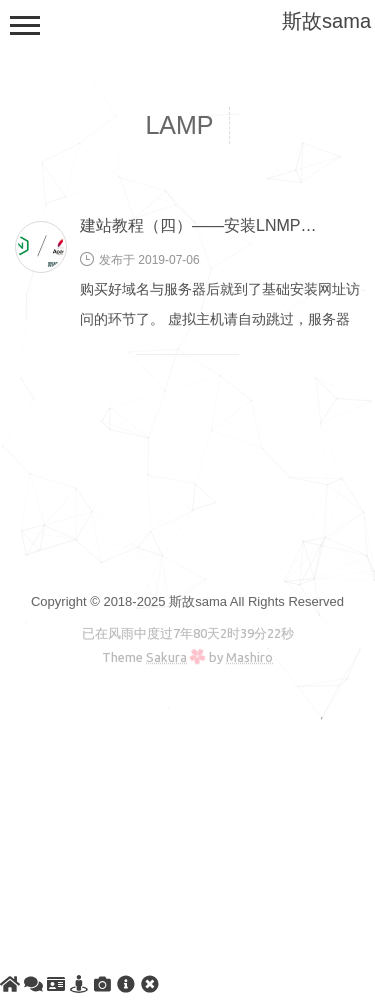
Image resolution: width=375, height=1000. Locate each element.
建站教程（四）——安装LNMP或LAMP (220, 225)
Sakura (166, 657)
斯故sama (326, 21)
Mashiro (249, 657)
